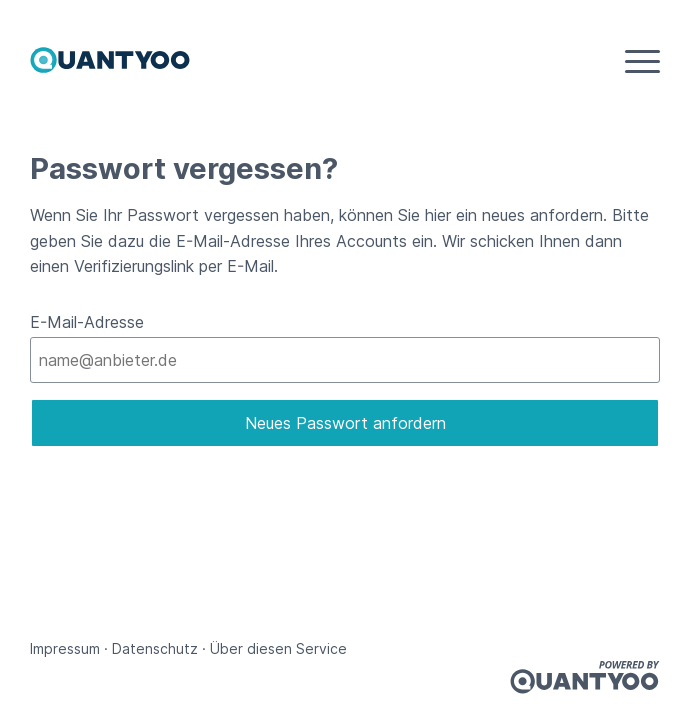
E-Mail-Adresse (87, 322)
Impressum (65, 648)
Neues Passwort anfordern (345, 423)
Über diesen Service (278, 648)
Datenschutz (155, 648)
